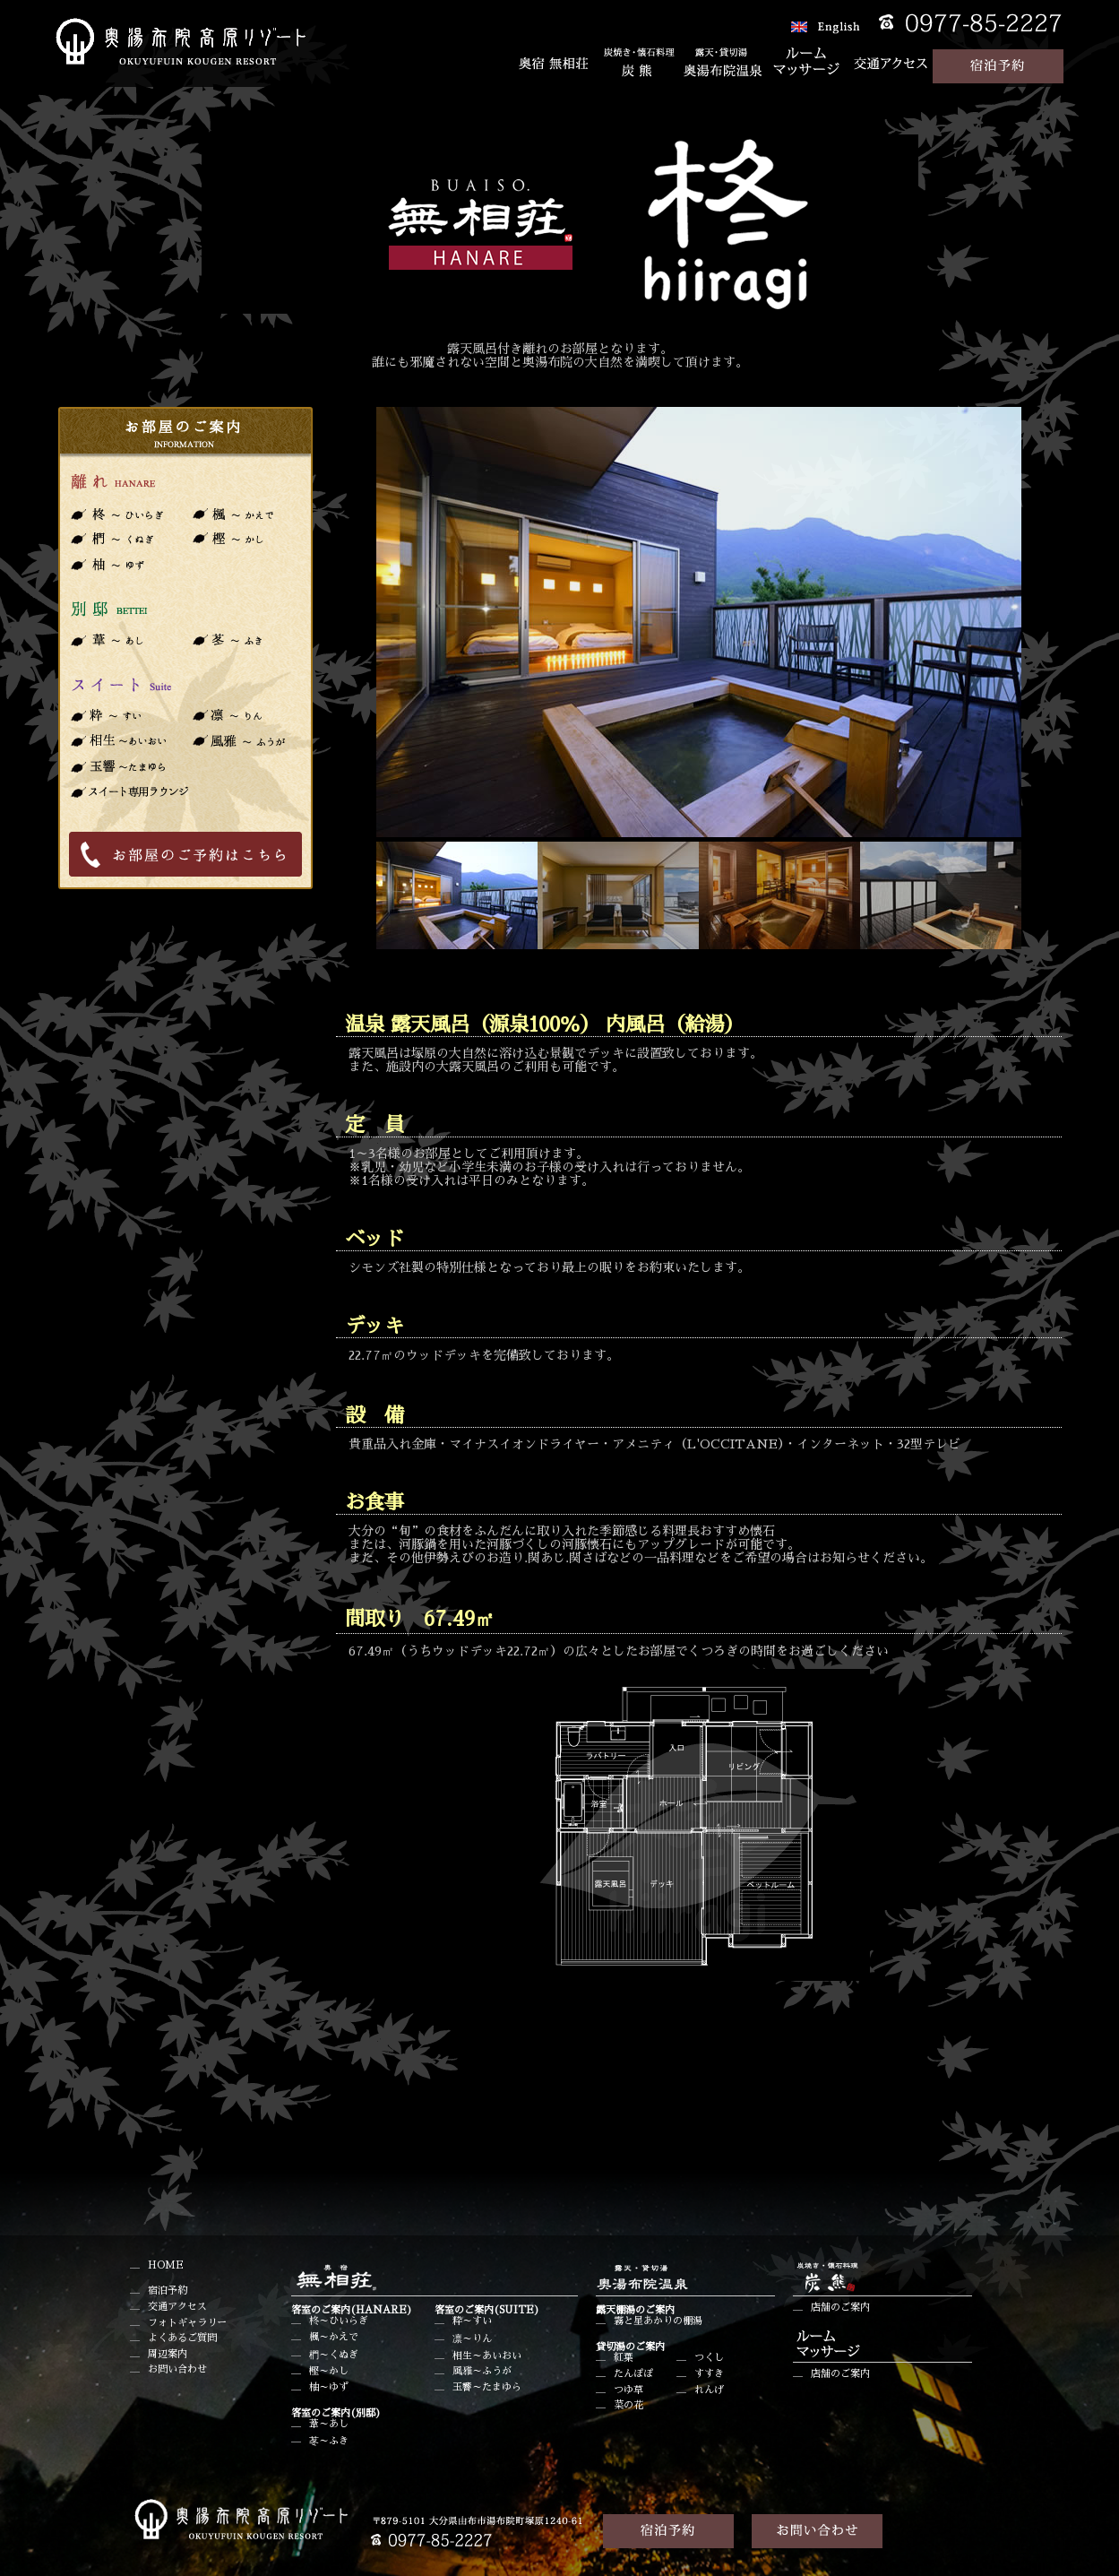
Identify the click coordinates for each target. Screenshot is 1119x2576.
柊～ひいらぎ (338, 2321)
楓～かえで (333, 2337)
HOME (166, 2265)
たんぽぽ (633, 2374)
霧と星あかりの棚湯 (658, 2321)
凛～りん (472, 2339)
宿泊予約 (167, 2290)
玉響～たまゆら (486, 2387)
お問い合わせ (177, 2369)
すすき (709, 2374)
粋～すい (472, 2321)
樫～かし (329, 2371)
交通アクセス (177, 2307)
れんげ (709, 2390)
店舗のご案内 (840, 2307)
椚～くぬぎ (333, 2355)
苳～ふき (329, 2441)
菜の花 (628, 2405)
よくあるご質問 (182, 2338)
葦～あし (329, 2424)
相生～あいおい (486, 2356)
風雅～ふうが (482, 2371)
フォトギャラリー (187, 2323)
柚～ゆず (329, 2387)
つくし (709, 2358)
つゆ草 (628, 2390)
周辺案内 (167, 2354)
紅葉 (623, 2358)
